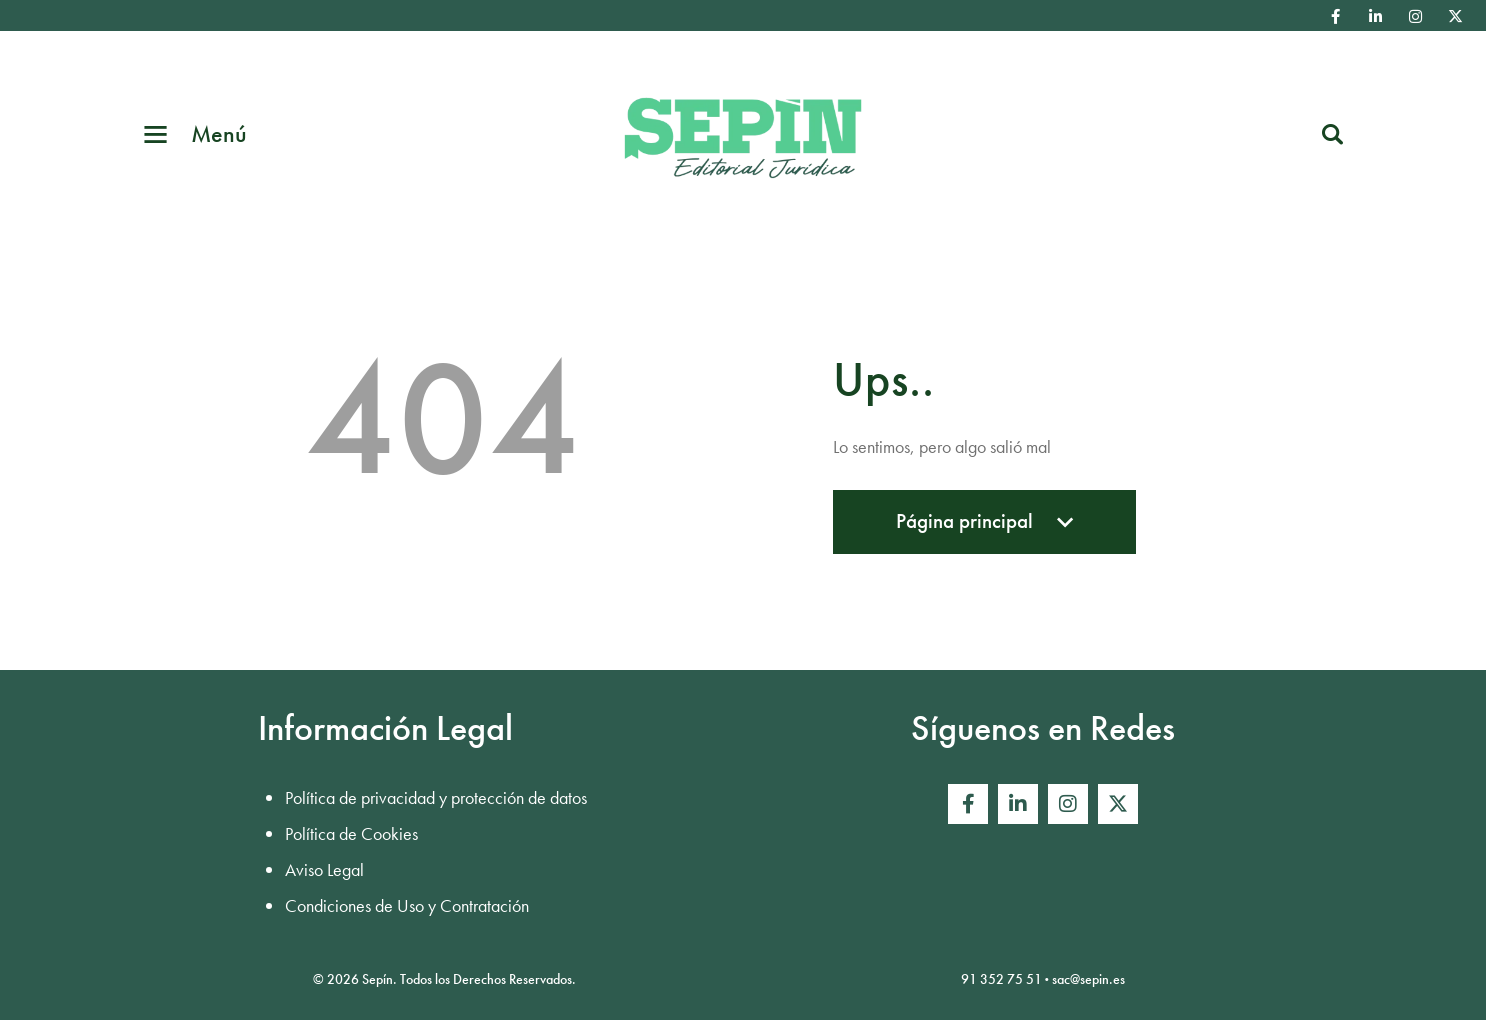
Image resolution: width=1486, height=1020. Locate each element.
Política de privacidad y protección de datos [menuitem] (436, 797)
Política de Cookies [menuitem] (351, 833)
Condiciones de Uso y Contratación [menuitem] (407, 905)
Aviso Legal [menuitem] (324, 869)
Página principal (984, 530)
